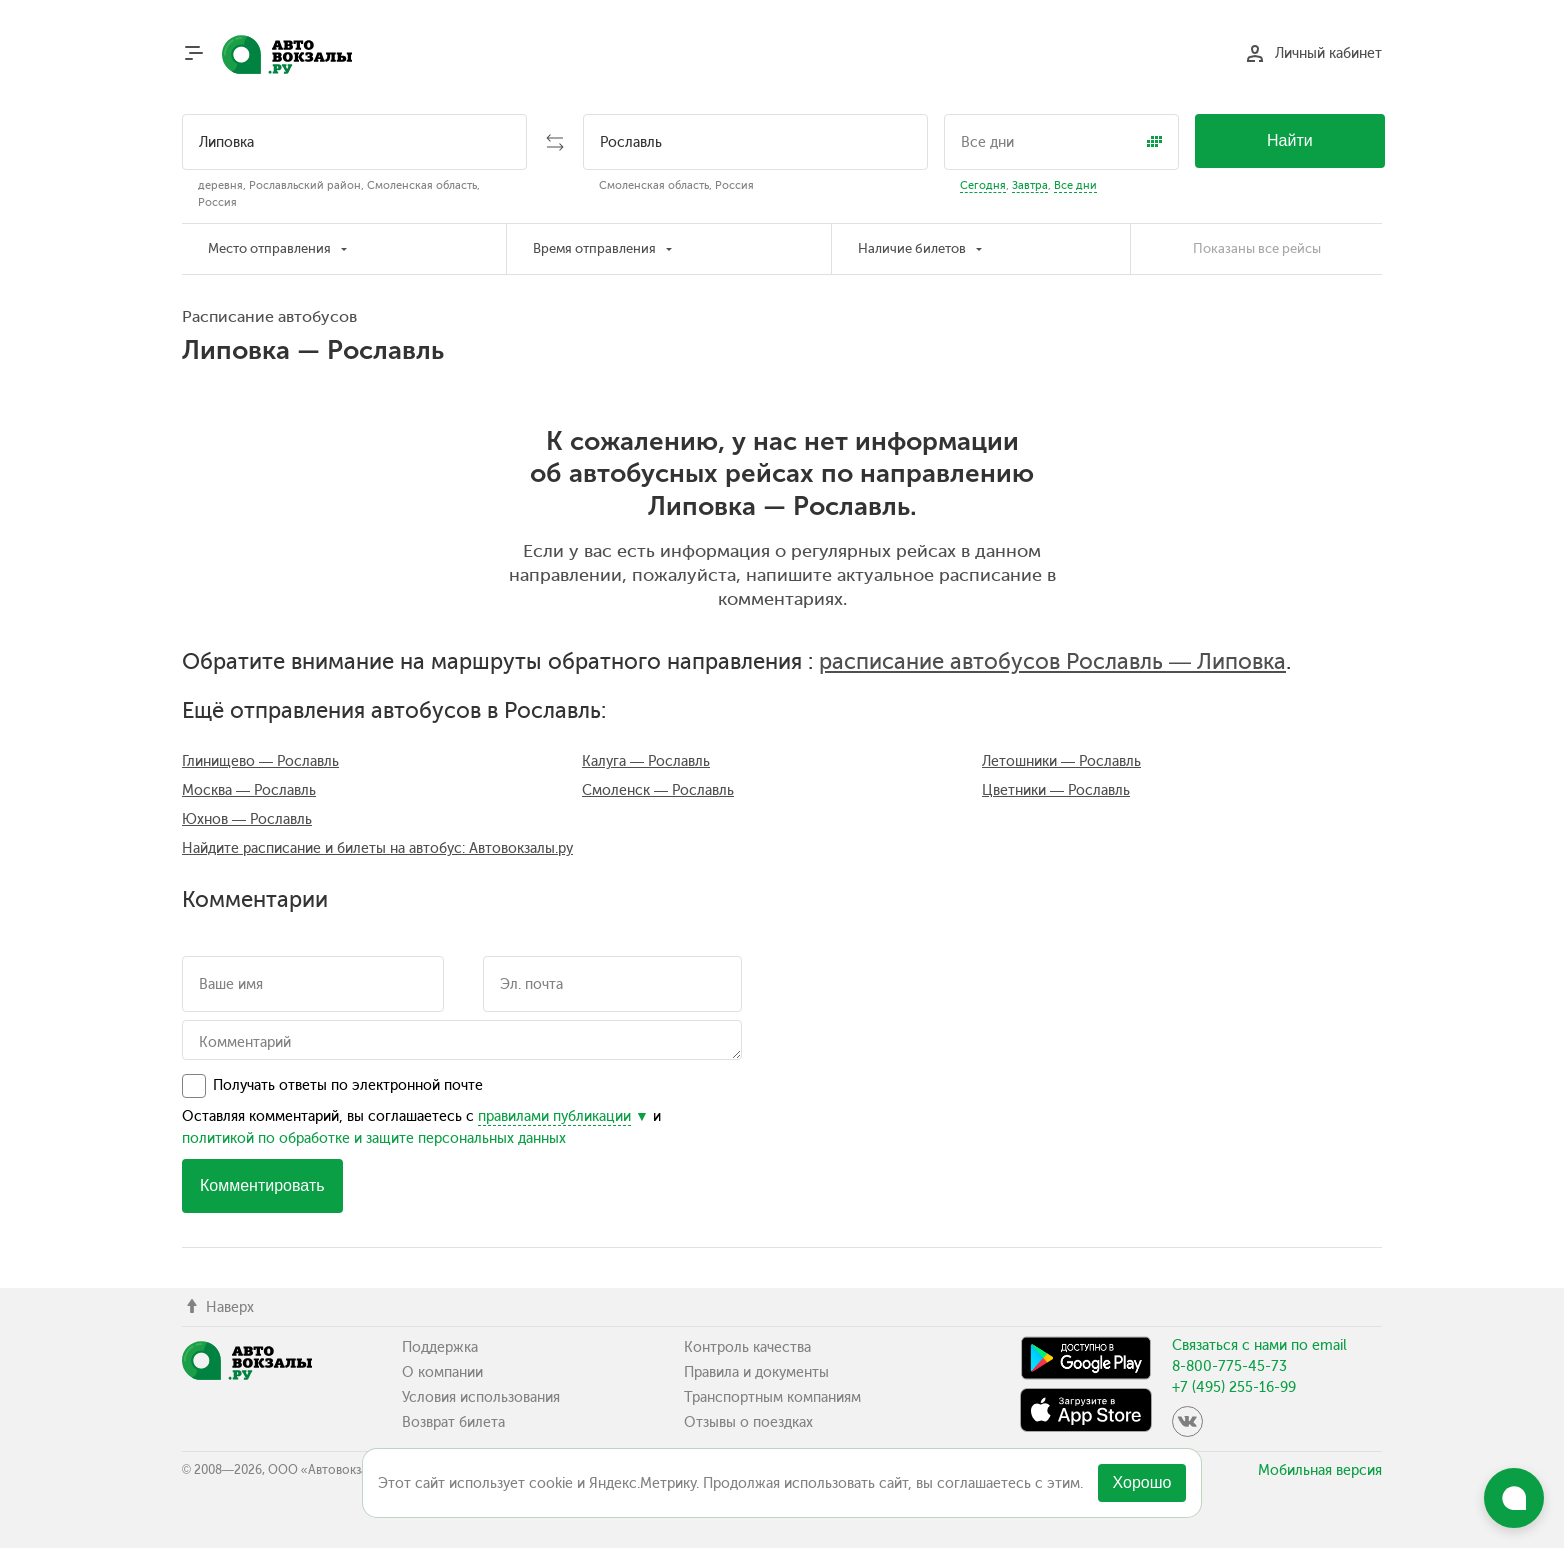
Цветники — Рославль (1056, 790)
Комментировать (262, 1185)
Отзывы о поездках (748, 1422)
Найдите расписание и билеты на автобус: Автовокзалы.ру (377, 848)
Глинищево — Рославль (260, 761)
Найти (1290, 140)
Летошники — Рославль (1061, 761)
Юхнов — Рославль (247, 819)
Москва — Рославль (249, 790)
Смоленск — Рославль (658, 790)
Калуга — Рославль (646, 761)
